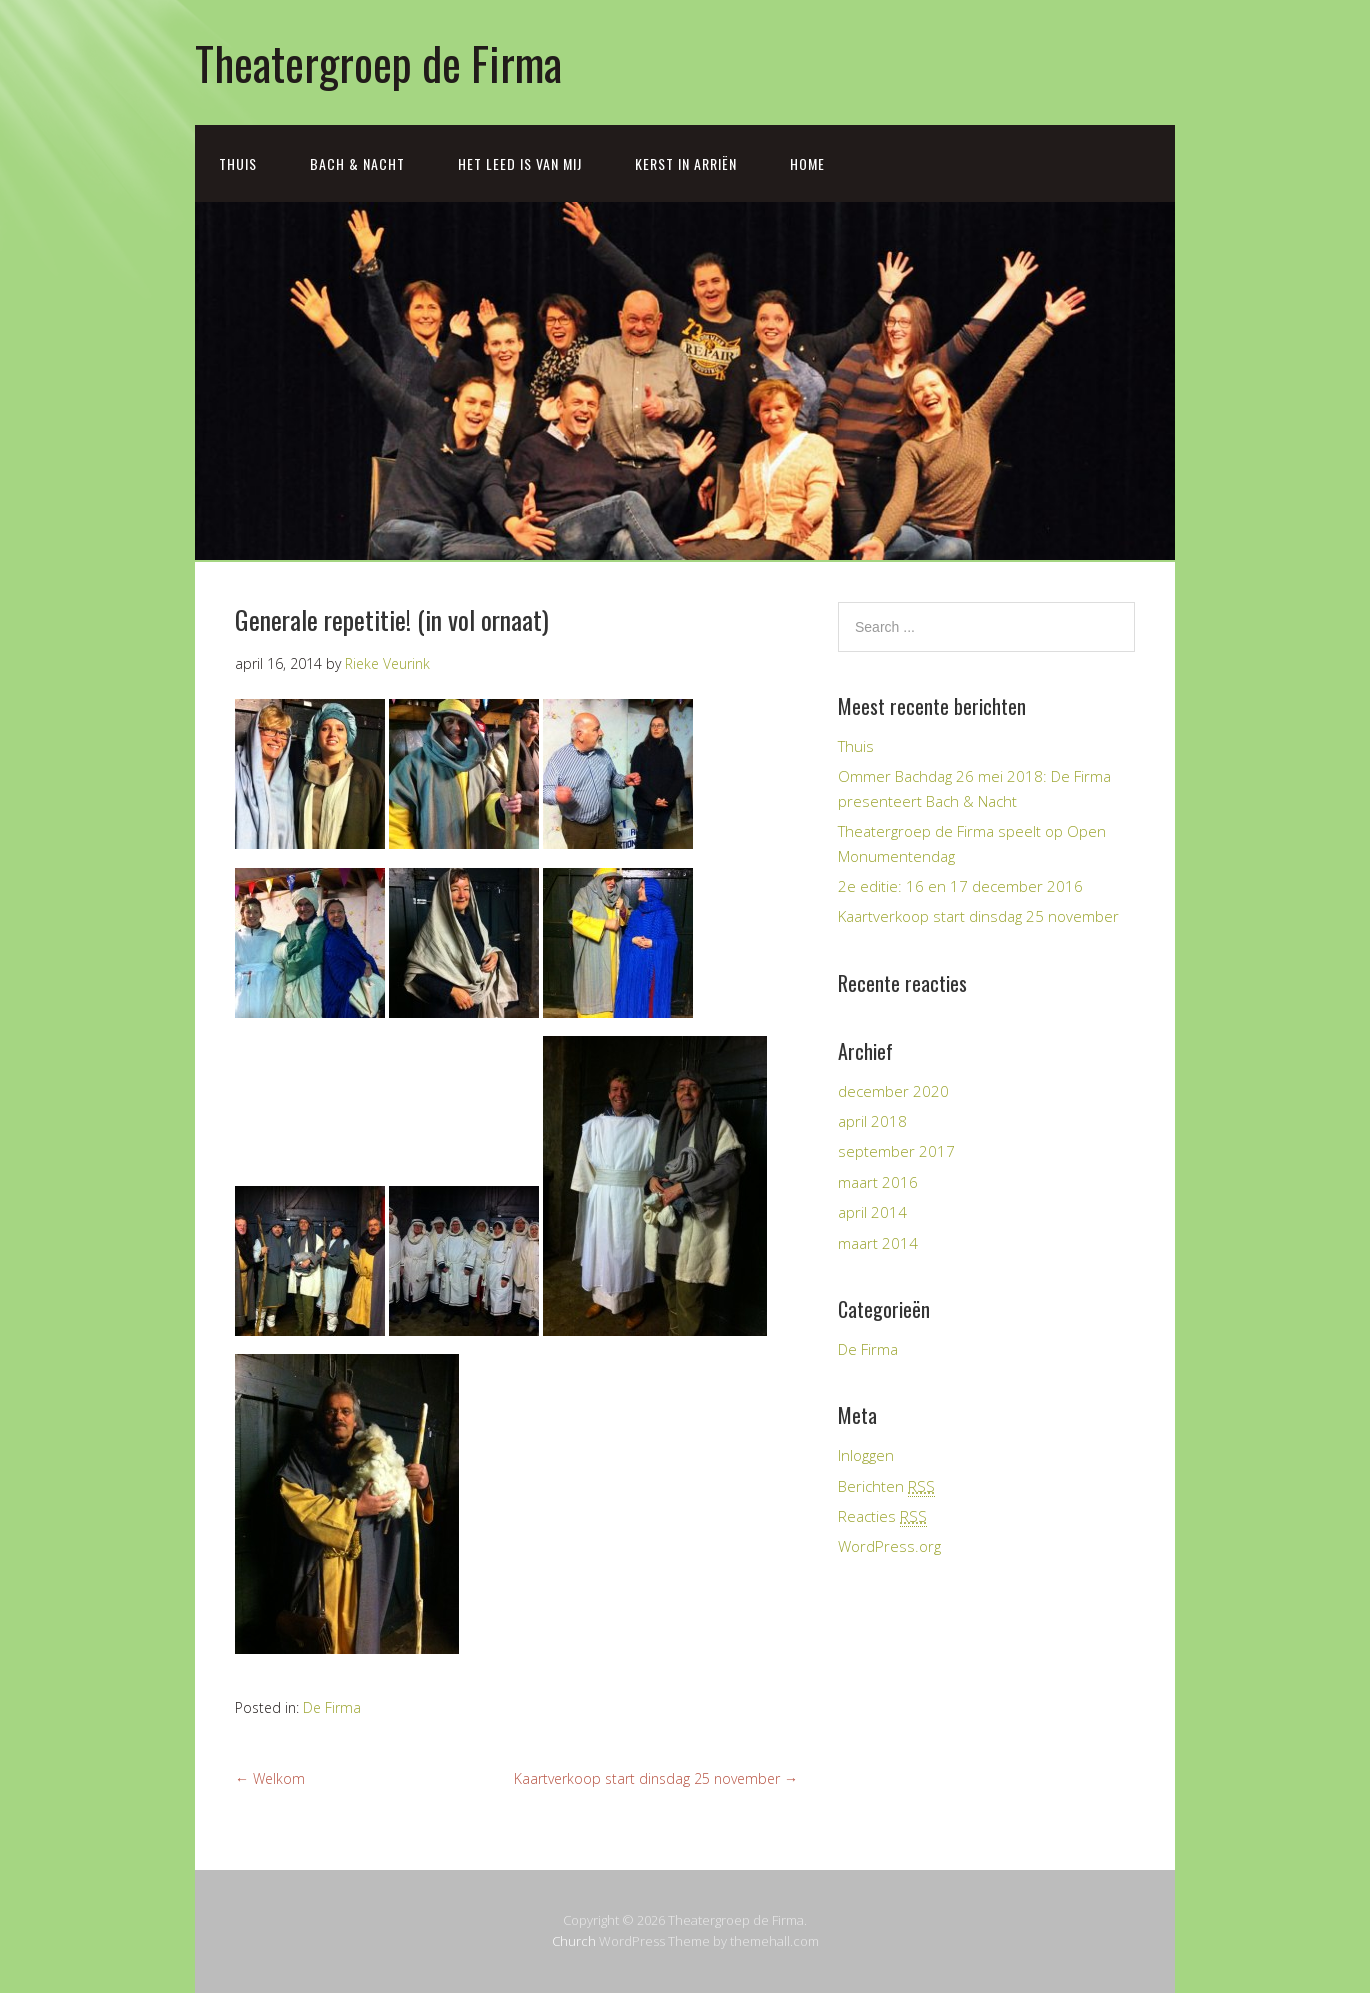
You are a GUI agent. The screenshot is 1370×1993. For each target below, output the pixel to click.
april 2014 (872, 1212)
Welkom (270, 1778)
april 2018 (872, 1121)
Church (574, 1941)
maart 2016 (878, 1182)
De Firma (332, 1707)
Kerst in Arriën (686, 163)
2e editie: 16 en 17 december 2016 (960, 886)
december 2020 (893, 1091)
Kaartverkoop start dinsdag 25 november (656, 1778)
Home (807, 163)
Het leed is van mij (520, 163)
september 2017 (896, 1151)
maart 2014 (878, 1243)
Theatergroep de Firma (378, 62)
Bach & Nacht (357, 163)
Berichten (886, 1486)
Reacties (882, 1516)
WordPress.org (889, 1546)
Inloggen (866, 1455)
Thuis (238, 163)
